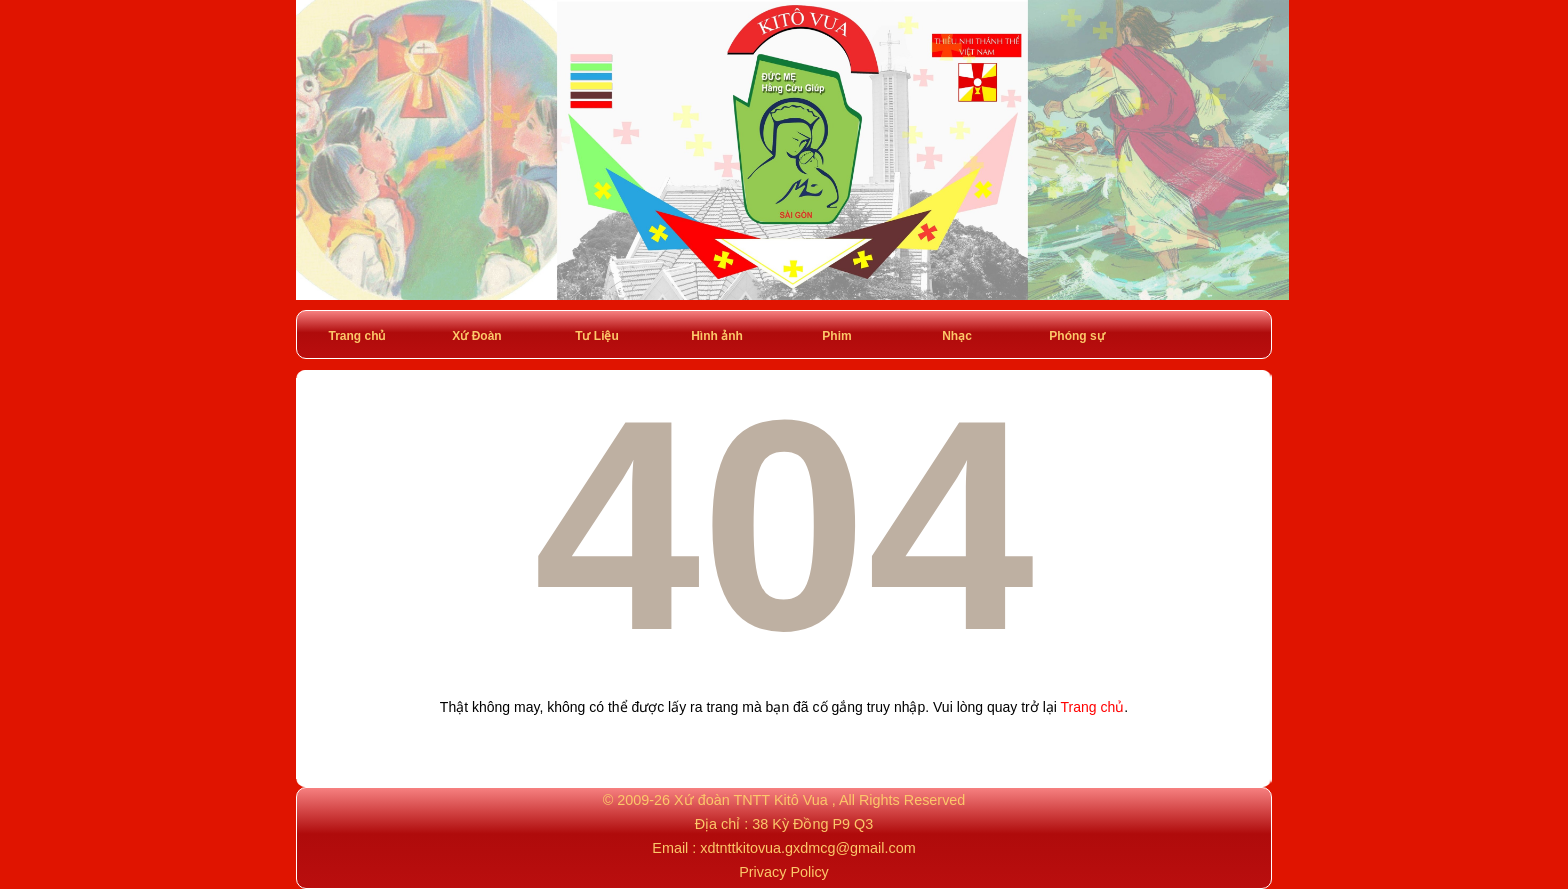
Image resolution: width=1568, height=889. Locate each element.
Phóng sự (1076, 336)
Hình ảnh (717, 336)
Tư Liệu (597, 336)
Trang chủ (356, 336)
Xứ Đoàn (476, 336)
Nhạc (957, 336)
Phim (836, 336)
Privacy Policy (784, 872)
